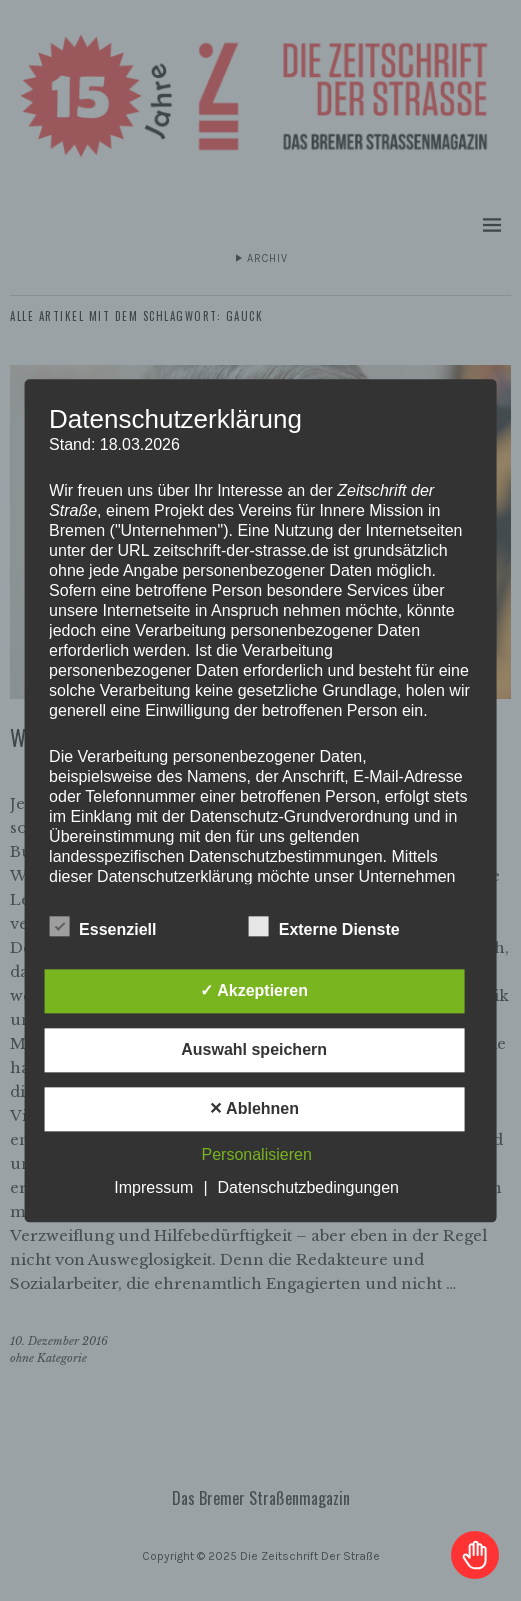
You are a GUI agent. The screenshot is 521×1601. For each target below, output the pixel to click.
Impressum (153, 1187)
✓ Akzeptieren (254, 990)
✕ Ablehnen (254, 1108)
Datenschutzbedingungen (308, 1187)
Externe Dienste (324, 927)
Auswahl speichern (254, 1049)
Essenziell (102, 927)
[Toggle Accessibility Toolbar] (475, 1555)
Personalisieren (257, 1154)
